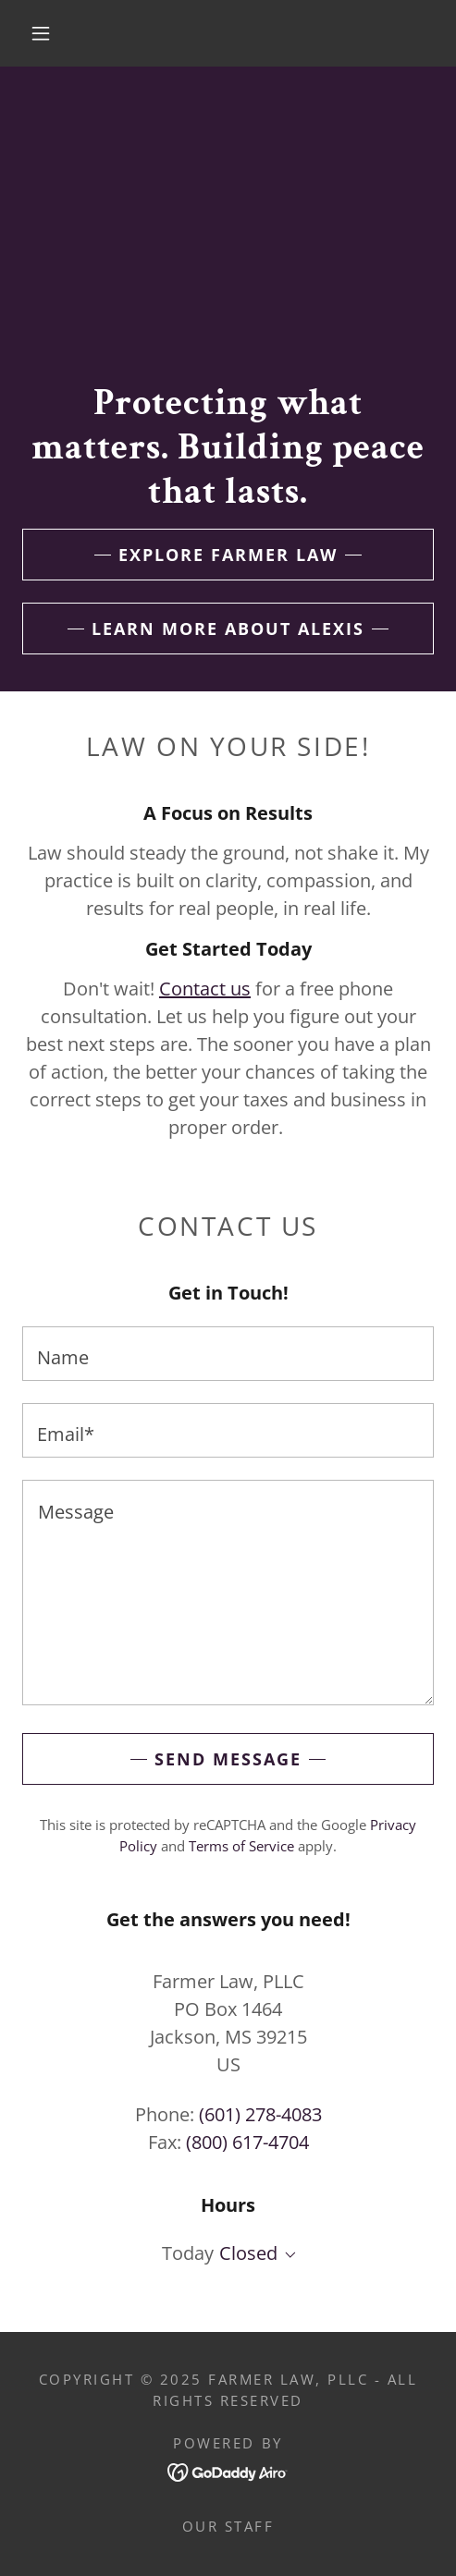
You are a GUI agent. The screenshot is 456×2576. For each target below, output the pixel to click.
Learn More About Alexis (228, 628)
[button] (43, 33)
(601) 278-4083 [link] (260, 2114)
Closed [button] (248, 2252)
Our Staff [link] (228, 2526)
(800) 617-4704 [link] (247, 2142)
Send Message (228, 1759)
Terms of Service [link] (241, 1846)
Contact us (205, 988)
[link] (228, 2470)
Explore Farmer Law (228, 554)
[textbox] (228, 1353)
